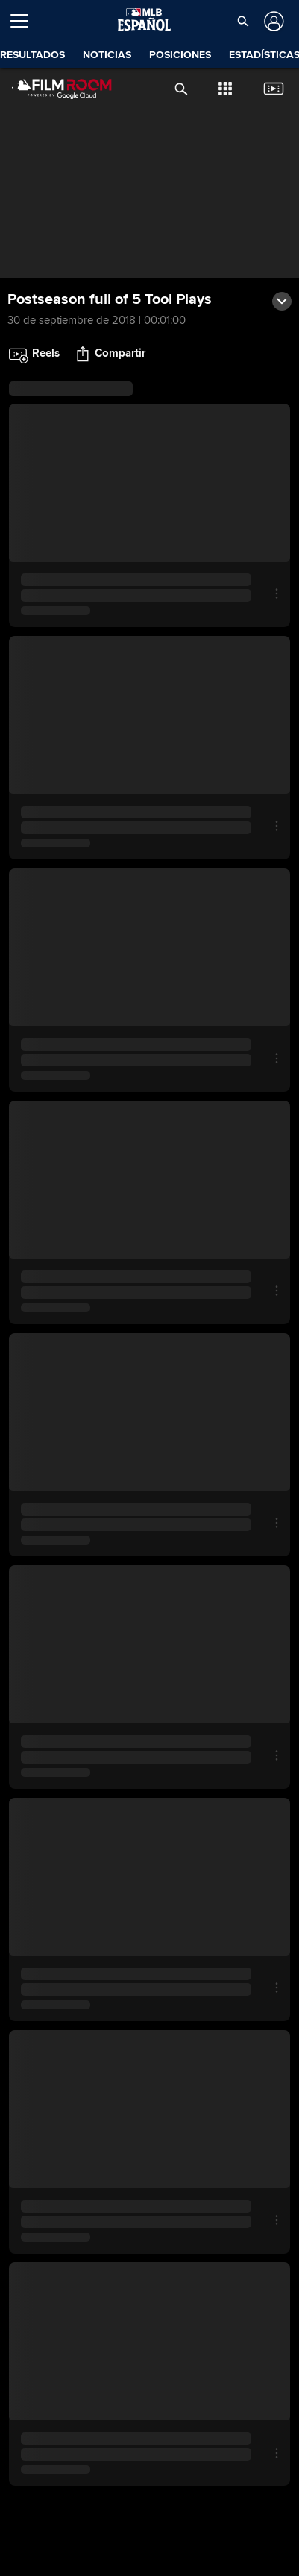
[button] (243, 21)
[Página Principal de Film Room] (50, 88)
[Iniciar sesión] (272, 21)
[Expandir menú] (25, 21)
